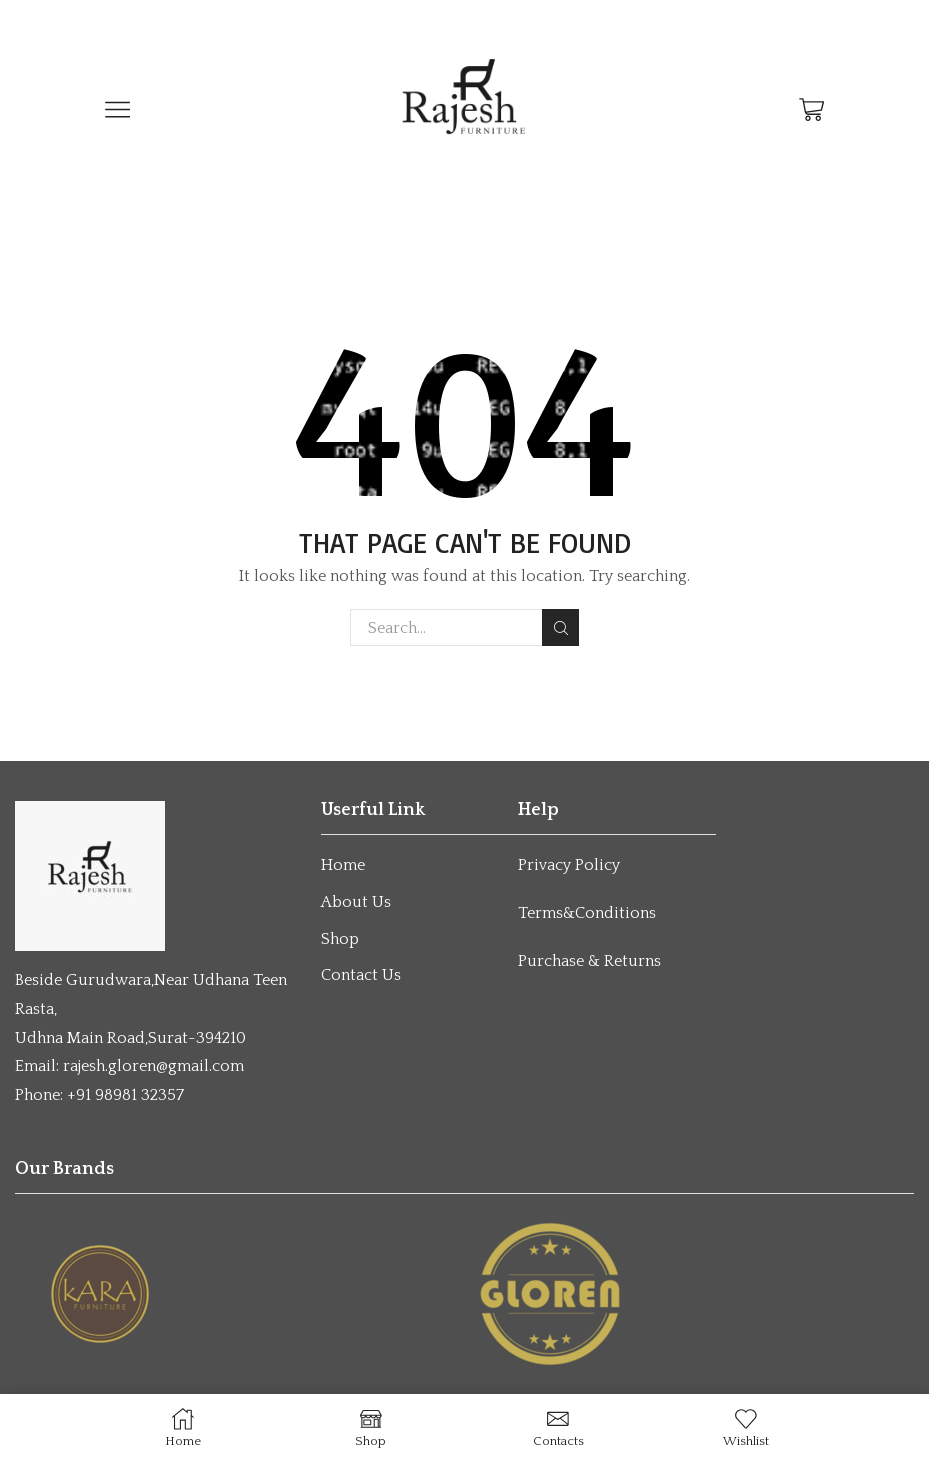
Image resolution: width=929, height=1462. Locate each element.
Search (560, 628)
